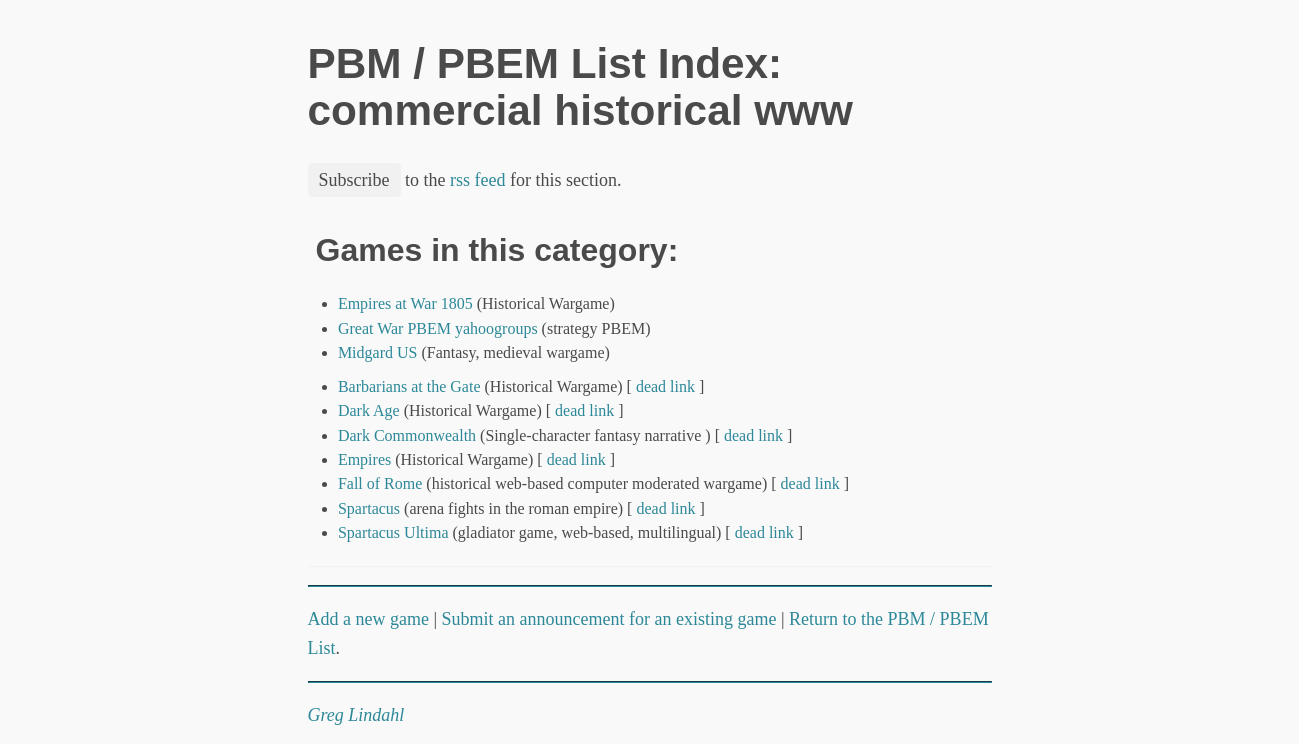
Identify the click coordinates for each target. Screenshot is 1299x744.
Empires (364, 459)
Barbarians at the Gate (409, 386)
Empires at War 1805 (405, 303)
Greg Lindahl (356, 715)
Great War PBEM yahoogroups (438, 328)
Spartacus (369, 508)
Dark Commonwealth (407, 435)
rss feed (477, 180)
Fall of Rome (380, 483)
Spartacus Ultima (393, 532)
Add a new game (368, 619)
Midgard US (378, 352)
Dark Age (369, 410)
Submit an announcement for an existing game (609, 619)
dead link (665, 386)
